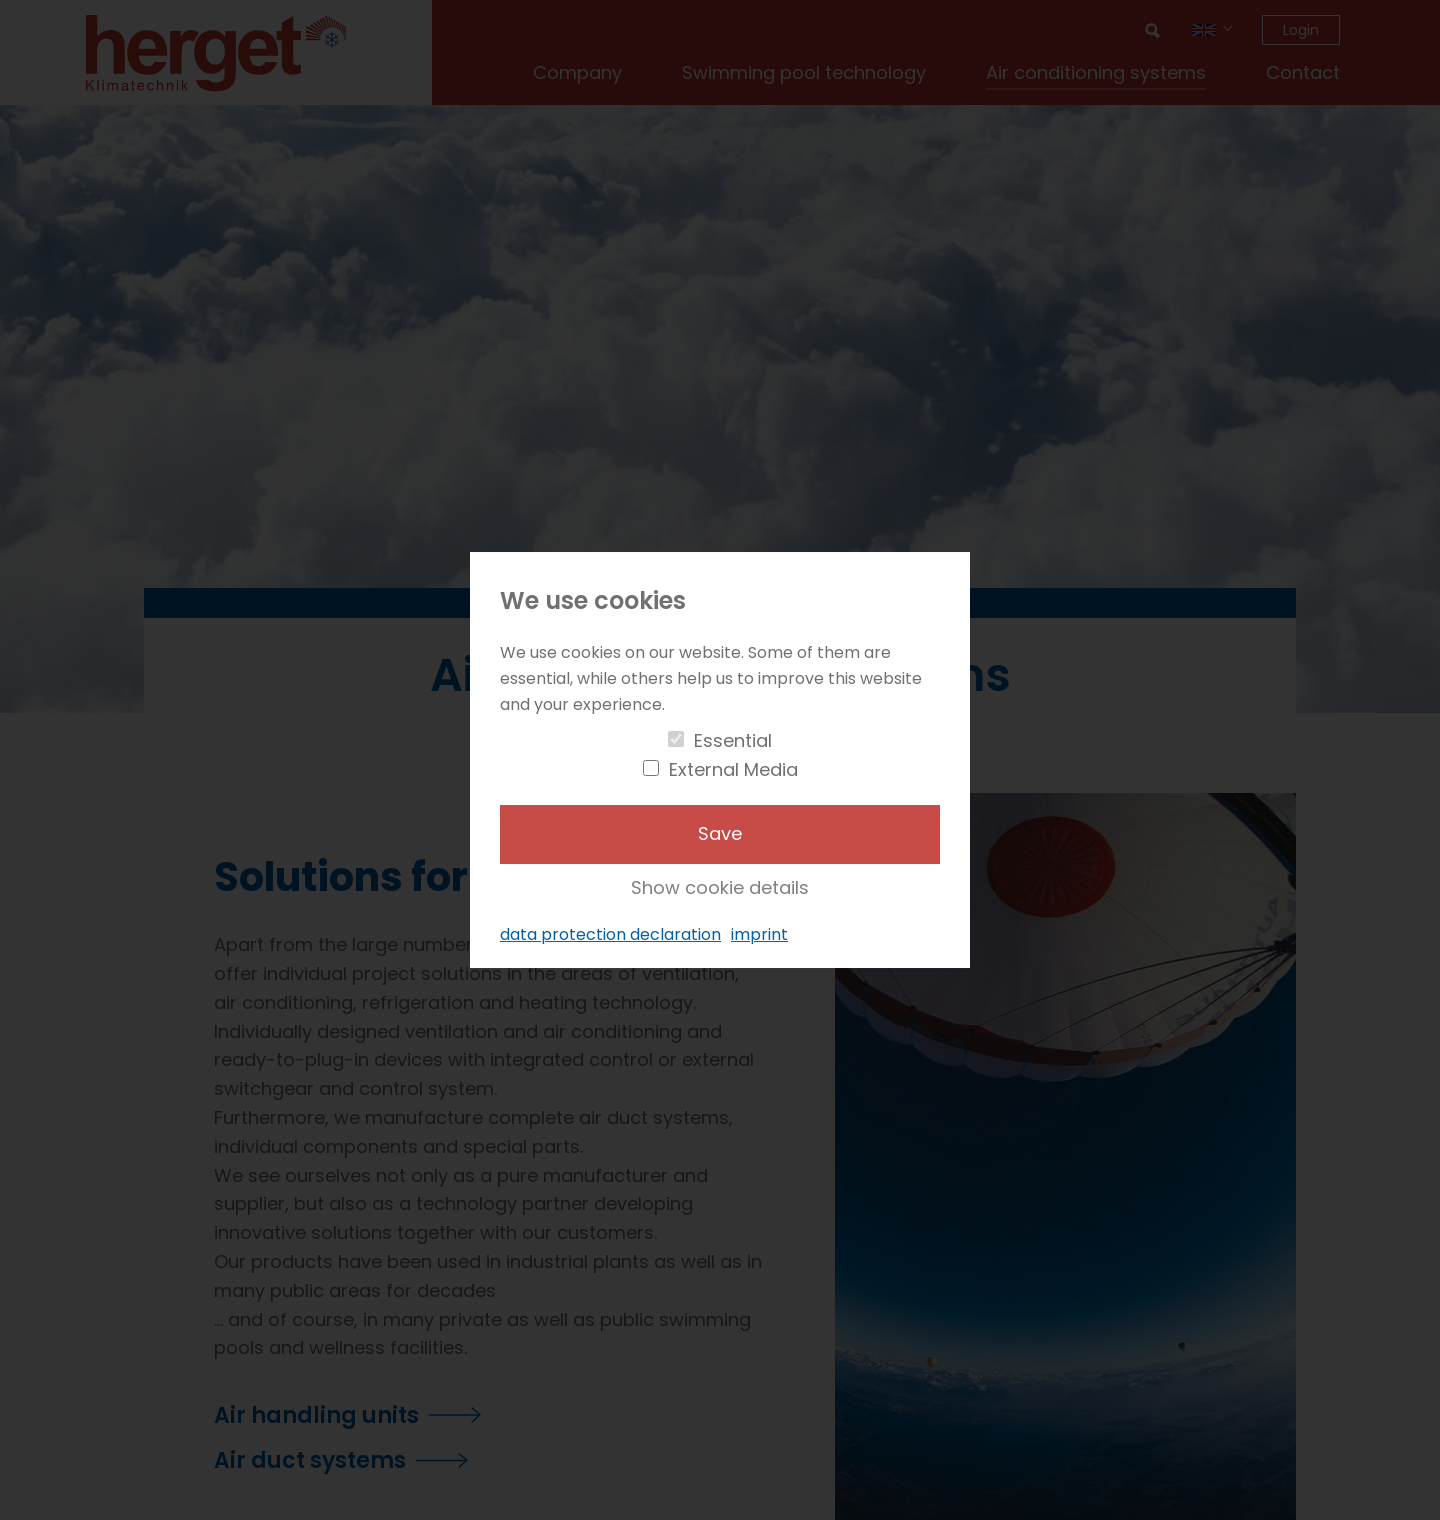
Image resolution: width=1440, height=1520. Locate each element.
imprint (759, 934)
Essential (733, 740)
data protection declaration (610, 934)
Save (720, 833)
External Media (733, 769)
